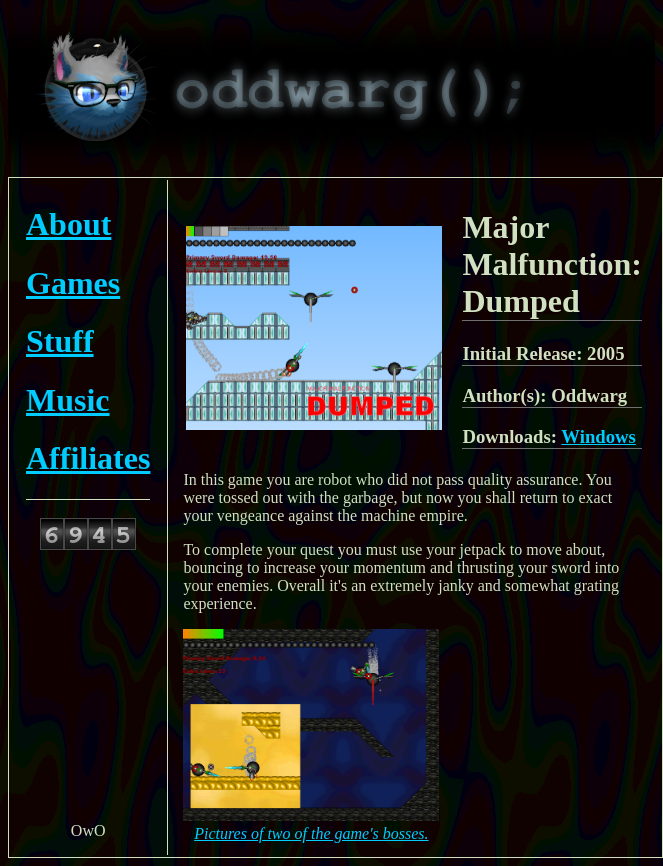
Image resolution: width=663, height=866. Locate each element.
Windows (598, 436)
